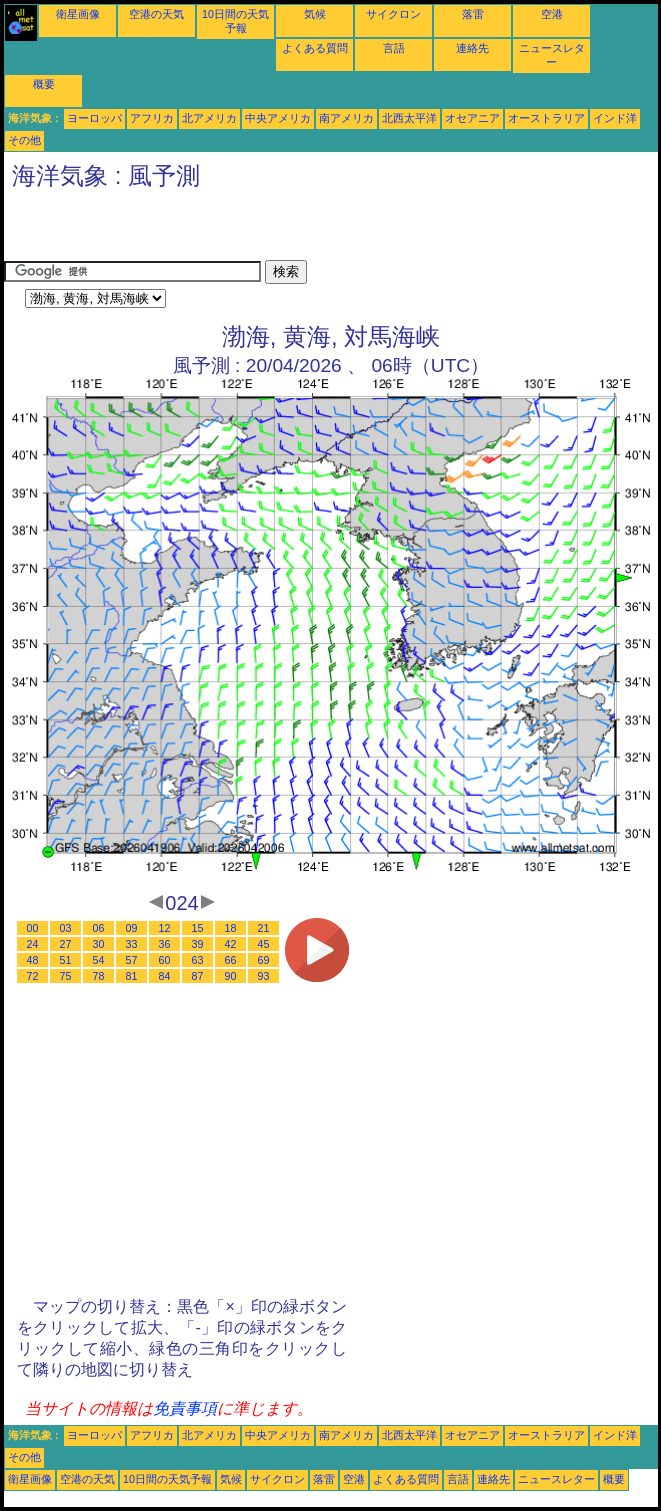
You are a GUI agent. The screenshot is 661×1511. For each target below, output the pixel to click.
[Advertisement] (238, 230)
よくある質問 (315, 48)
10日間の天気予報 (167, 1479)
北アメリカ (209, 118)
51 (66, 960)
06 (99, 928)
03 (66, 928)
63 (198, 960)
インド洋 (615, 118)
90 (231, 976)
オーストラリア (546, 118)
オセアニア (472, 118)
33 (132, 944)
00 (33, 928)
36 (165, 944)
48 (33, 960)
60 (165, 960)
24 (33, 944)
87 (198, 976)
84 (165, 976)
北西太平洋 (409, 118)
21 (264, 928)
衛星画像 (78, 14)
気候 (315, 14)
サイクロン (393, 14)
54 (99, 960)
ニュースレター (556, 1479)
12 (165, 928)
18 (231, 928)
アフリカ (152, 118)
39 (198, 944)
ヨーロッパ (94, 118)
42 (231, 944)
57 (132, 960)
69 (264, 960)
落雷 (473, 14)
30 (99, 944)
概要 (44, 84)
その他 (24, 140)
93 (264, 976)
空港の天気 (156, 14)
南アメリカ (346, 118)
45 (264, 944)
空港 (552, 14)
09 (132, 928)
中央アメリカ (278, 118)
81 (132, 976)
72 (33, 976)
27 (66, 944)
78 (99, 976)
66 (231, 960)
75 (66, 976)
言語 (394, 48)
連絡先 (472, 48)
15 (198, 928)
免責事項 (185, 1408)
